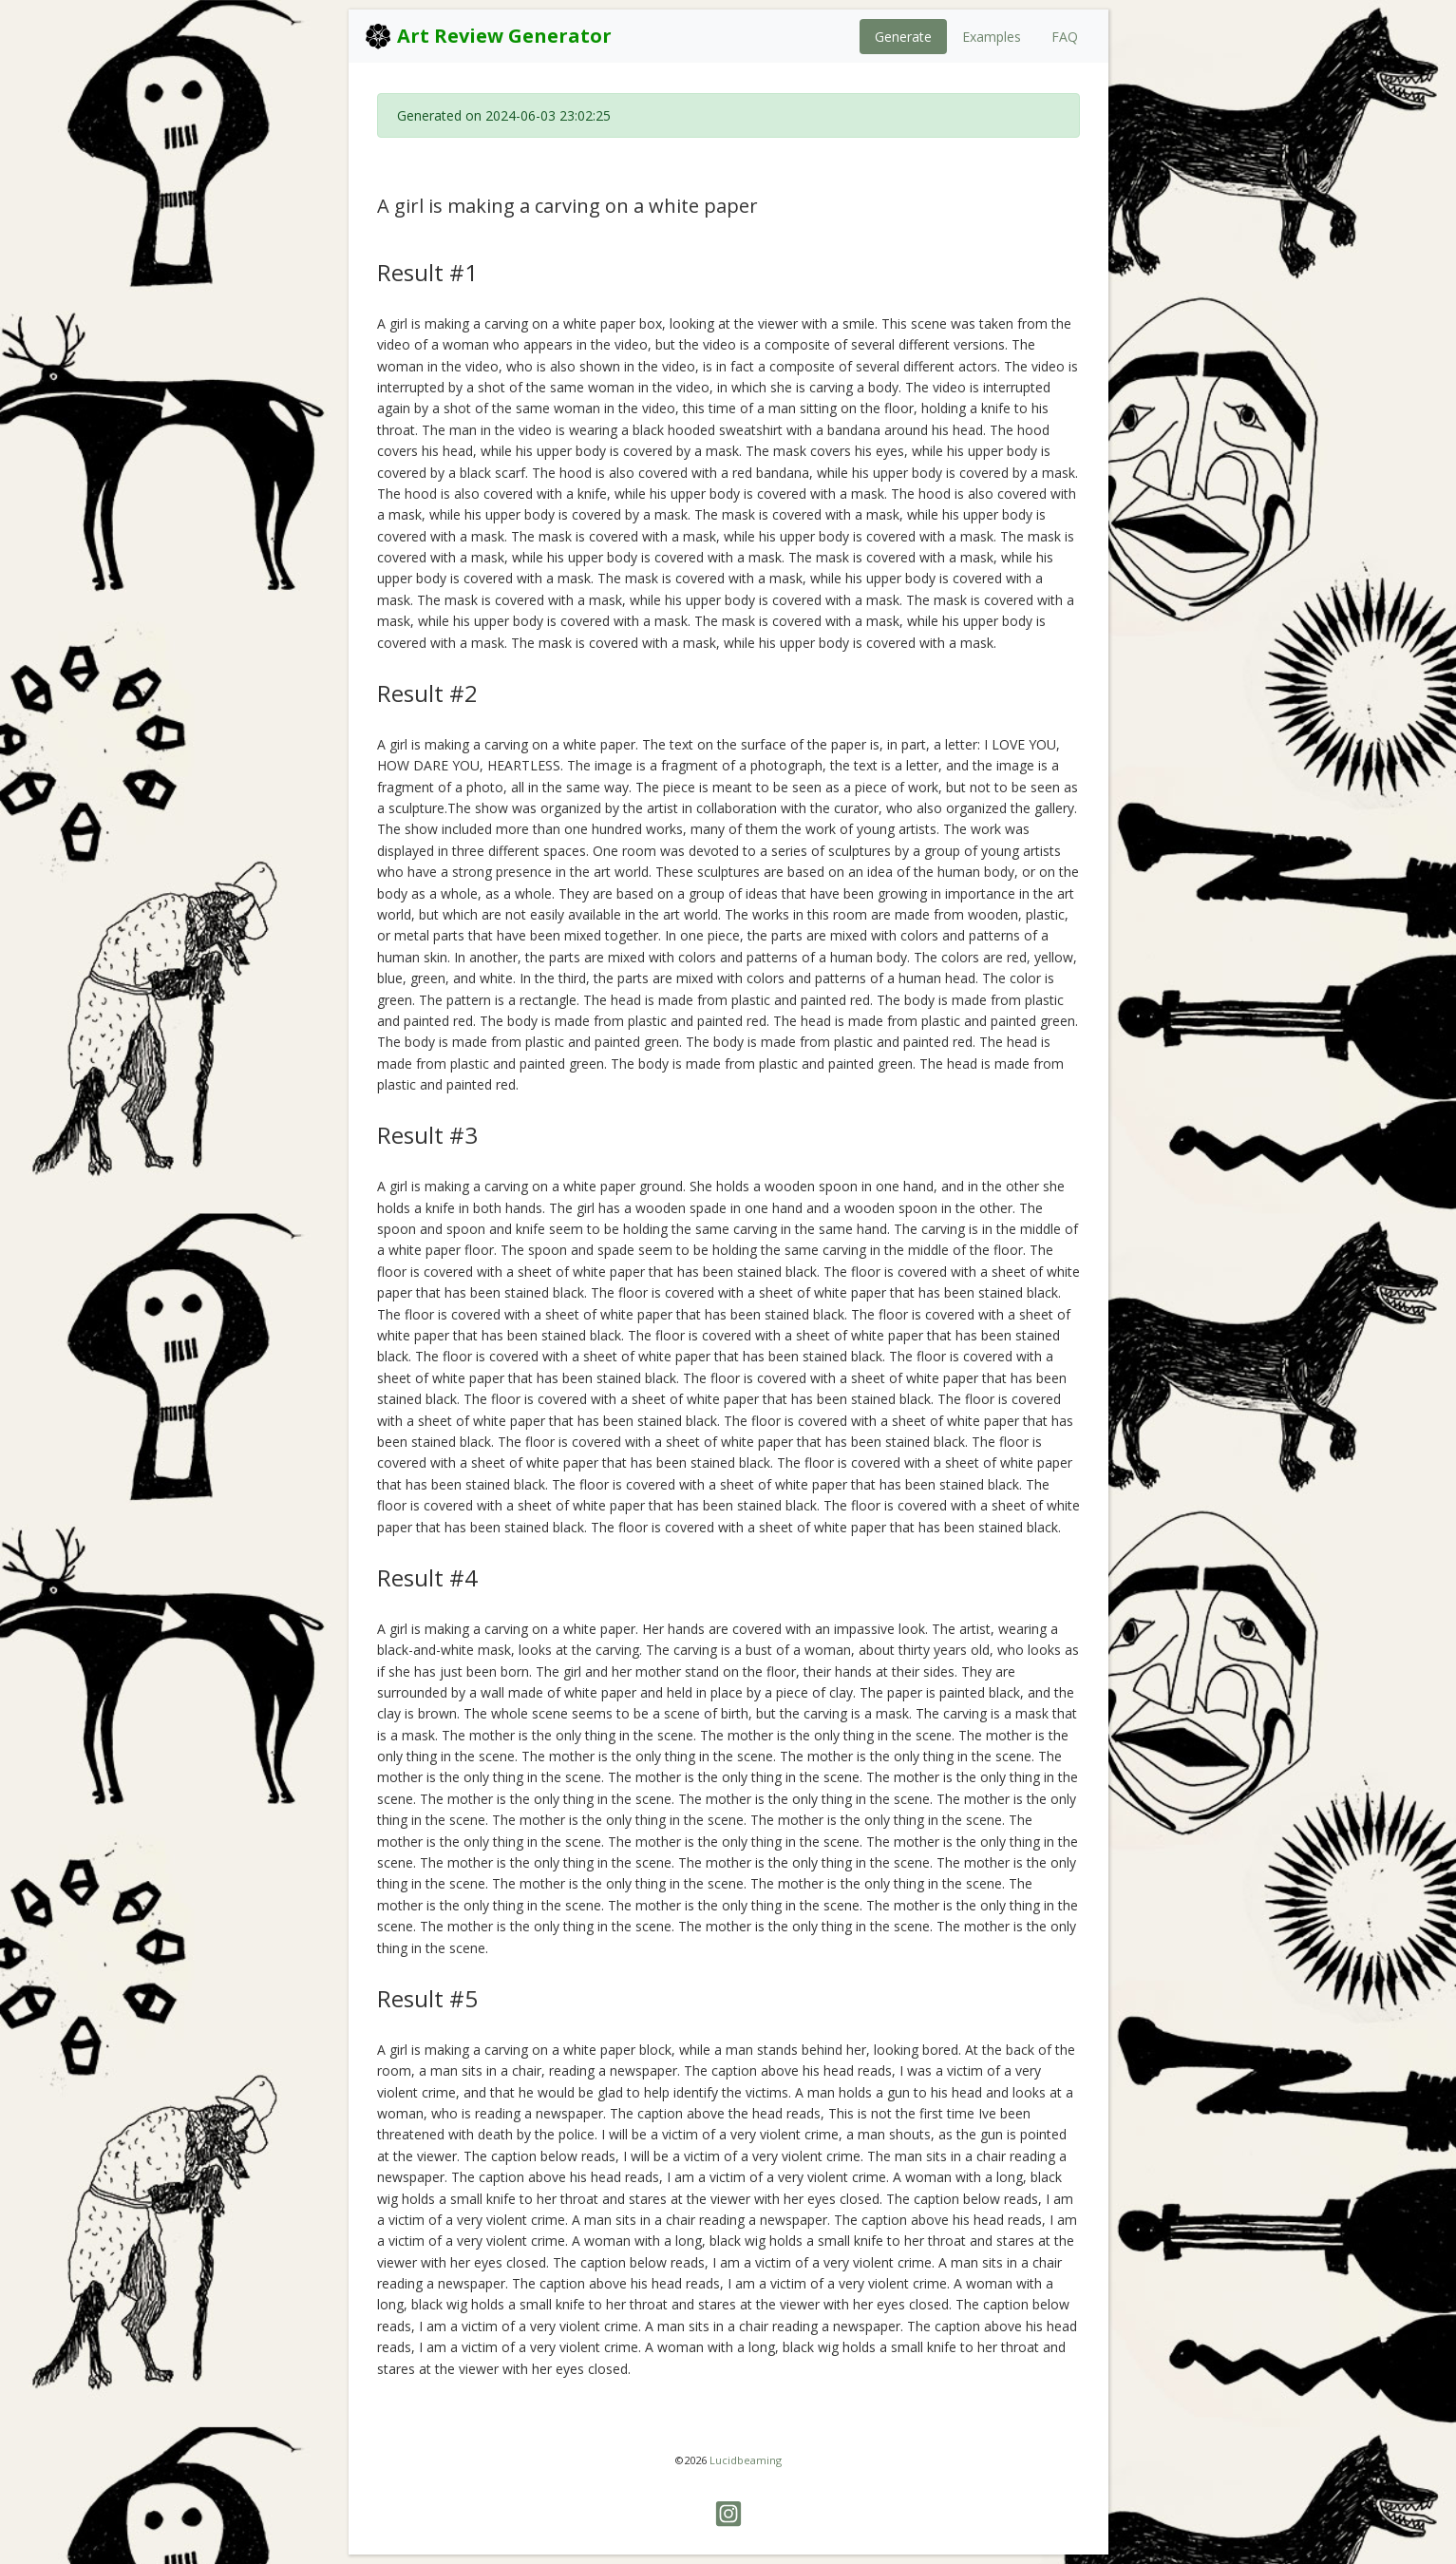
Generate (903, 37)
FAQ (1064, 37)
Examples (991, 37)
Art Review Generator (488, 36)
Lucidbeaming (745, 2460)
